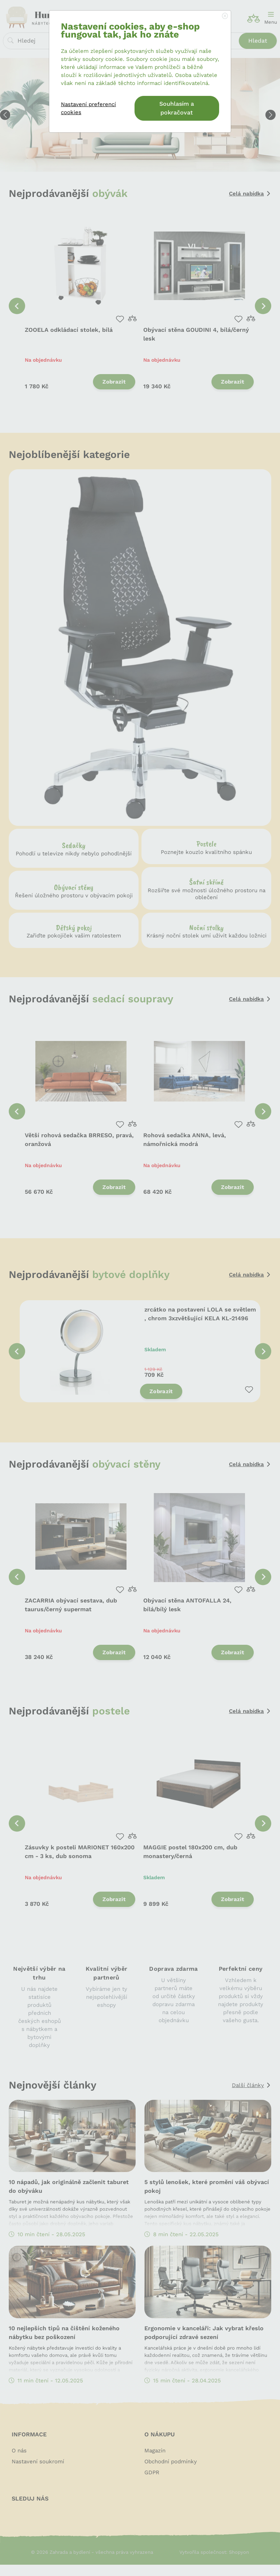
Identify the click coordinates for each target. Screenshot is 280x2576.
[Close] (225, 16)
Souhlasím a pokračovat (176, 108)
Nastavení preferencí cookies (88, 108)
